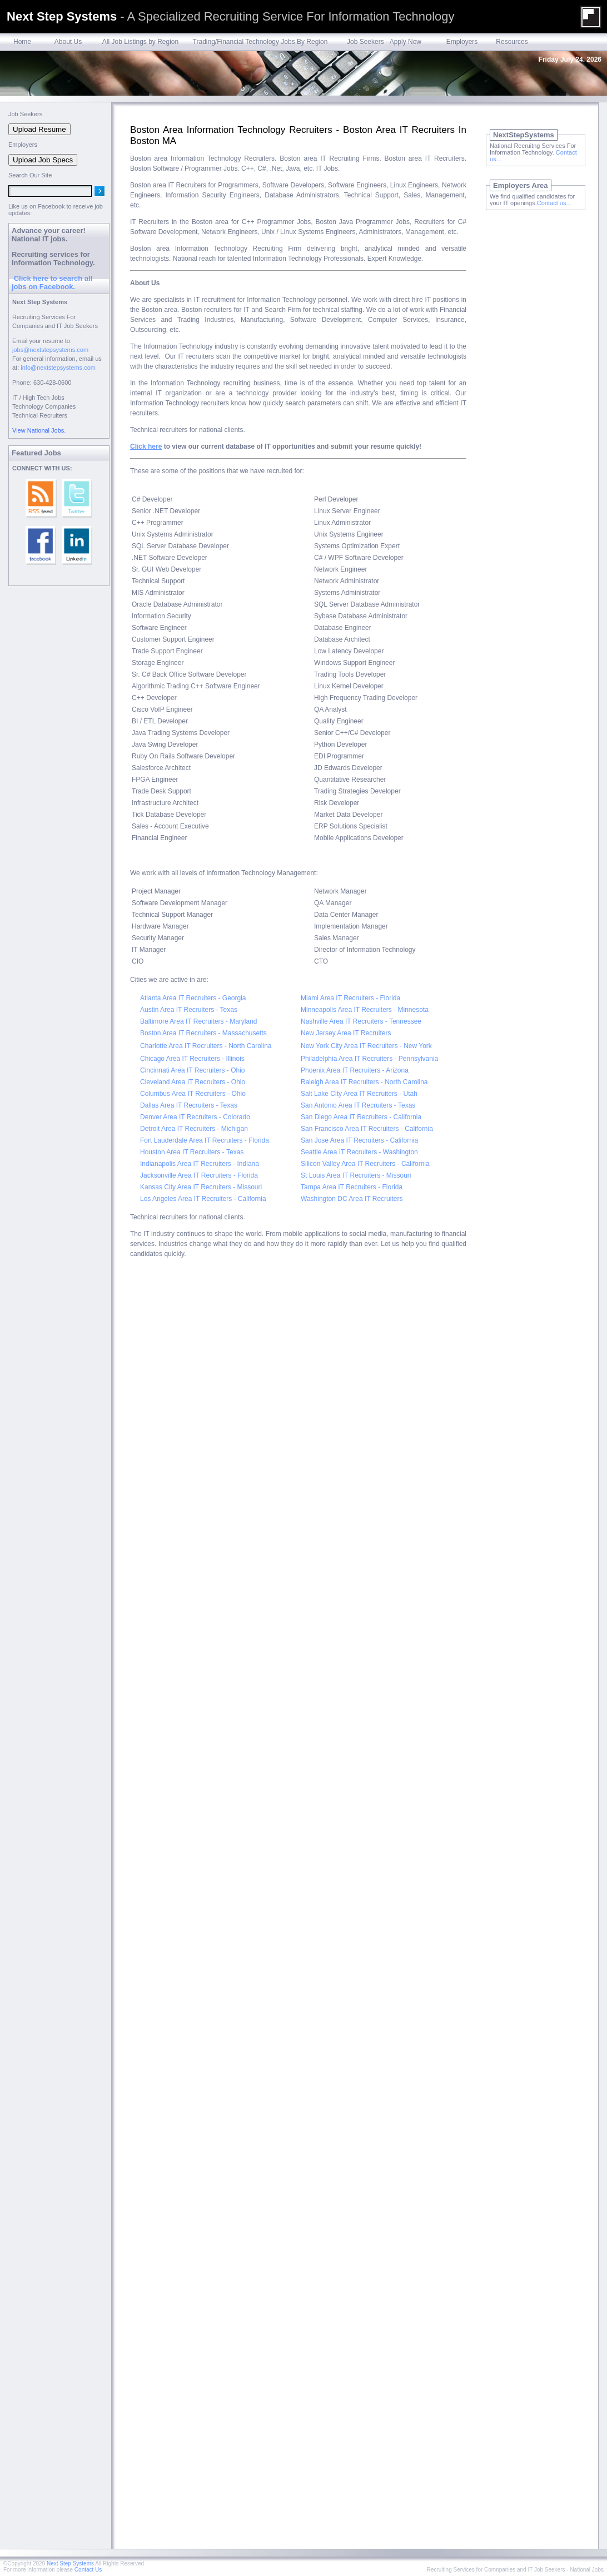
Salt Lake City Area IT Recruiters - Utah (359, 1094)
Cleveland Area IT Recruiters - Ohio (192, 1082)
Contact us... (554, 203)
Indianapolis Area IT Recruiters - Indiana (199, 1164)
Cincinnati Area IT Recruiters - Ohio (192, 1070)
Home (22, 42)
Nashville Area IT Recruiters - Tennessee (361, 1021)
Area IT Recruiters (363, 1033)
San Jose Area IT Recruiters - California (359, 1140)
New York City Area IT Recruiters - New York (366, 1046)
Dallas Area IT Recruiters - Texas (188, 1105)
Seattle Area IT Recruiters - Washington (359, 1152)
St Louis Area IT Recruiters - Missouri (356, 1175)
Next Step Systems (70, 2563)
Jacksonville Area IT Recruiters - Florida (199, 1175)
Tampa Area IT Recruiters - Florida (351, 1187)
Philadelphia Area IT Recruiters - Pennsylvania (369, 1059)
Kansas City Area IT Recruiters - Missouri (201, 1187)
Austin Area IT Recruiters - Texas (188, 1010)
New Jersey (318, 1033)
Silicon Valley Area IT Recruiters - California (365, 1164)
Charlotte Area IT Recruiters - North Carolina (206, 1046)
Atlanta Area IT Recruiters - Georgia (193, 998)
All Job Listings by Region (140, 42)
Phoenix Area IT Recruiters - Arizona (355, 1070)
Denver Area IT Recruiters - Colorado (195, 1117)
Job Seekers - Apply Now (384, 42)
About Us (68, 42)
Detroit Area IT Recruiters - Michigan (194, 1129)
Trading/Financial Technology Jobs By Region (260, 42)
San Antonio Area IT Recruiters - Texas (358, 1105)
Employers (462, 42)
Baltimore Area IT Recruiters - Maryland (198, 1021)
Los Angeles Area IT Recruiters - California (203, 1199)
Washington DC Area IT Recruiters (351, 1199)
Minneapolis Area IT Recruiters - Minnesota (365, 1010)
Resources (512, 42)
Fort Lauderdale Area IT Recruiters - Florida (204, 1140)
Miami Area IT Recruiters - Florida (350, 998)
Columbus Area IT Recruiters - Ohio (193, 1094)
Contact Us (88, 2570)
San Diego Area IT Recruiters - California (361, 1117)
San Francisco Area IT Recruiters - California (367, 1129)
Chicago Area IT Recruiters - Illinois (192, 1059)
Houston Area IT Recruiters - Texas (191, 1152)
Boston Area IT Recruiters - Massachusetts (203, 1033)
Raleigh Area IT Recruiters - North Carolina (364, 1082)
